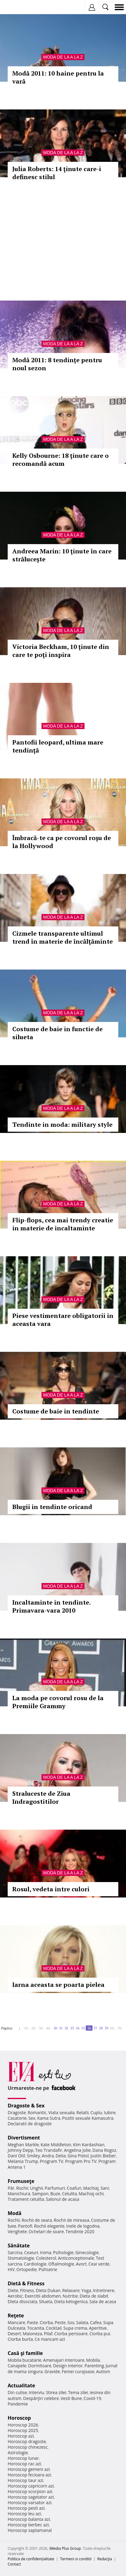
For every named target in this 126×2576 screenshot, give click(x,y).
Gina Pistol (78, 2156)
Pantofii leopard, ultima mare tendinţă (57, 746)
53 (72, 2028)
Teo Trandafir (48, 2150)
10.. (27, 2028)
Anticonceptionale (76, 2258)
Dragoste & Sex (26, 2105)
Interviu (36, 2392)
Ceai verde (99, 2264)
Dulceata (16, 2328)
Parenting (94, 2366)
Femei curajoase (78, 2371)
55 (83, 2028)
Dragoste (17, 2112)
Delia (61, 2156)
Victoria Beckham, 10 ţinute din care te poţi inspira (60, 650)
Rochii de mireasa (71, 2220)
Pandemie (18, 2404)
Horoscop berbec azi (28, 2525)
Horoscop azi (21, 2436)
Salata (82, 2322)
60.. (113, 2028)
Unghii (36, 2188)
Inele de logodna (83, 2226)
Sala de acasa (102, 2301)
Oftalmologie (61, 2264)
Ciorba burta (20, 2339)
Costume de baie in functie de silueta (57, 1033)
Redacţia (104, 2559)
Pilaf (48, 2333)
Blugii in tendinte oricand (52, 1507)
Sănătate (19, 2245)
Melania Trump (23, 2161)
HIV (11, 2269)
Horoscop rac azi (24, 2464)
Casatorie (17, 2118)
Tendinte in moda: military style (62, 1124)
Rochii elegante (49, 2226)
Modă (15, 2213)
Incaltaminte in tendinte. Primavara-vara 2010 (51, 1606)
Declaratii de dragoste (30, 2124)
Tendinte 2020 (80, 2231)
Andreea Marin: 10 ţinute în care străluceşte (62, 555)
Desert (14, 2333)
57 (95, 2028)
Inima (45, 2252)
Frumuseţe (21, 2181)
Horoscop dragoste (27, 2441)
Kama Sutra (48, 2118)
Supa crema (75, 2328)
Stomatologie (21, 2258)
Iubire (110, 2112)
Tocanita (35, 2328)
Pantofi (25, 2226)
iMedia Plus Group (65, 2548)
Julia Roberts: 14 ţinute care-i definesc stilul (56, 173)
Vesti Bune (71, 2398)
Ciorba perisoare (71, 2333)
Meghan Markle (23, 2144)
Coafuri (74, 2188)
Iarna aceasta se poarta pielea (58, 1984)
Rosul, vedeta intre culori (50, 1889)
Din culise (17, 2392)
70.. (120, 2028)
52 (66, 2028)
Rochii (22, 2188)
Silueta (46, 2301)
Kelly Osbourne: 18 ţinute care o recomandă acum (60, 459)
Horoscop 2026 (23, 2425)
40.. (49, 2028)
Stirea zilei (56, 2392)
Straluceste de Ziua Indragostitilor (41, 1797)
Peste (60, 2322)
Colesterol (46, 2258)
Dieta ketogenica (71, 2301)
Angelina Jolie (77, 2150)
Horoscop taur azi (25, 2480)
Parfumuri (55, 2188)
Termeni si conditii (76, 2559)
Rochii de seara (37, 2220)
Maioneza (32, 2333)
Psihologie (63, 2252)
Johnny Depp (20, 2150)
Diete (13, 2290)
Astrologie (18, 2452)
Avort (81, 2264)
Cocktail (53, 2328)
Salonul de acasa (62, 2199)
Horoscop (19, 2417)
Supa (108, 2322)
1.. (20, 2028)
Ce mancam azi (50, 2339)
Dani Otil (16, 2156)
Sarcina (15, 2252)
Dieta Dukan (48, 2290)
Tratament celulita (26, 2199)
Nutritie (70, 2296)
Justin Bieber (103, 2156)
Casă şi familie (25, 2353)
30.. (41, 2028)
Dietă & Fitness (26, 2283)
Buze (55, 2194)
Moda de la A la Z (63, 57)
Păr (11, 2188)
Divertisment (24, 2137)
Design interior (68, 2366)
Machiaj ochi (91, 2194)
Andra (48, 2156)
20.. (34, 2028)
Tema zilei (78, 2392)
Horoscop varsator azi (29, 2502)
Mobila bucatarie (24, 2360)
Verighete (17, 2231)
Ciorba (46, 2322)
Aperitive (98, 2328)
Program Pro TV (81, 2161)
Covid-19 (92, 2398)
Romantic (37, 2112)
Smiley (33, 2156)
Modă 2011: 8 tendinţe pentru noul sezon (57, 364)
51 (61, 2028)
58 (101, 2028)
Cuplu (96, 2112)
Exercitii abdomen (43, 2296)
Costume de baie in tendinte (55, 1411)
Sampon (40, 2194)
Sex (31, 2118)
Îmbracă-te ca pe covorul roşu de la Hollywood (61, 842)
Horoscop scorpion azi (30, 2491)
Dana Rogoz (104, 2150)
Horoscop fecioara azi (29, 2475)
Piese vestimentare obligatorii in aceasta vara (62, 1319)
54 (77, 2028)
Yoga (86, 2290)
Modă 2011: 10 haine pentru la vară (58, 77)
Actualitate (21, 2385)
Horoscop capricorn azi (31, 2486)
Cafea (95, 2322)
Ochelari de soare (46, 2231)
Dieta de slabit (94, 2296)
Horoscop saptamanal (30, 2530)
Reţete (16, 2315)
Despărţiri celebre (41, 2398)
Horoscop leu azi (24, 2514)
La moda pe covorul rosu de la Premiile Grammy (58, 1702)
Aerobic (15, 2296)
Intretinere (103, 2290)
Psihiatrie (47, 2269)
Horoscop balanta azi (29, 2519)
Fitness (27, 2290)
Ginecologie (87, 2252)
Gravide (52, 2371)
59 (106, 2028)
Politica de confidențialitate (31, 2559)
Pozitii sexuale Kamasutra (87, 2118)
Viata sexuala (61, 2112)
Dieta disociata (22, 2301)
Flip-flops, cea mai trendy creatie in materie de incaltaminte (62, 1224)
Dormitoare (40, 2366)
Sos (70, 2322)
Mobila (93, 2360)
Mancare (16, 2322)
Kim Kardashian (88, 2144)
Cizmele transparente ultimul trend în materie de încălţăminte (62, 937)
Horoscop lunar (23, 2458)
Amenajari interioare (63, 2360)
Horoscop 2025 (23, 2430)
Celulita (69, 2194)
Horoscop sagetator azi (31, 2497)
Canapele (17, 2366)
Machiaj (91, 2188)
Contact (14, 2564)
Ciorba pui (99, 2333)
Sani (104, 2188)
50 (55, 2028)
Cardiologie (35, 2264)
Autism (103, 2371)
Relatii (83, 2112)
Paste (32, 2322)
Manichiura (19, 2194)
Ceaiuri (31, 2252)
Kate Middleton (56, 2144)
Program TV (51, 2161)
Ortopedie (26, 2269)
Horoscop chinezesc (28, 2447)
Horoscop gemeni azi (29, 2469)
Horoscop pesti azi (26, 2508)
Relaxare (71, 2290)
